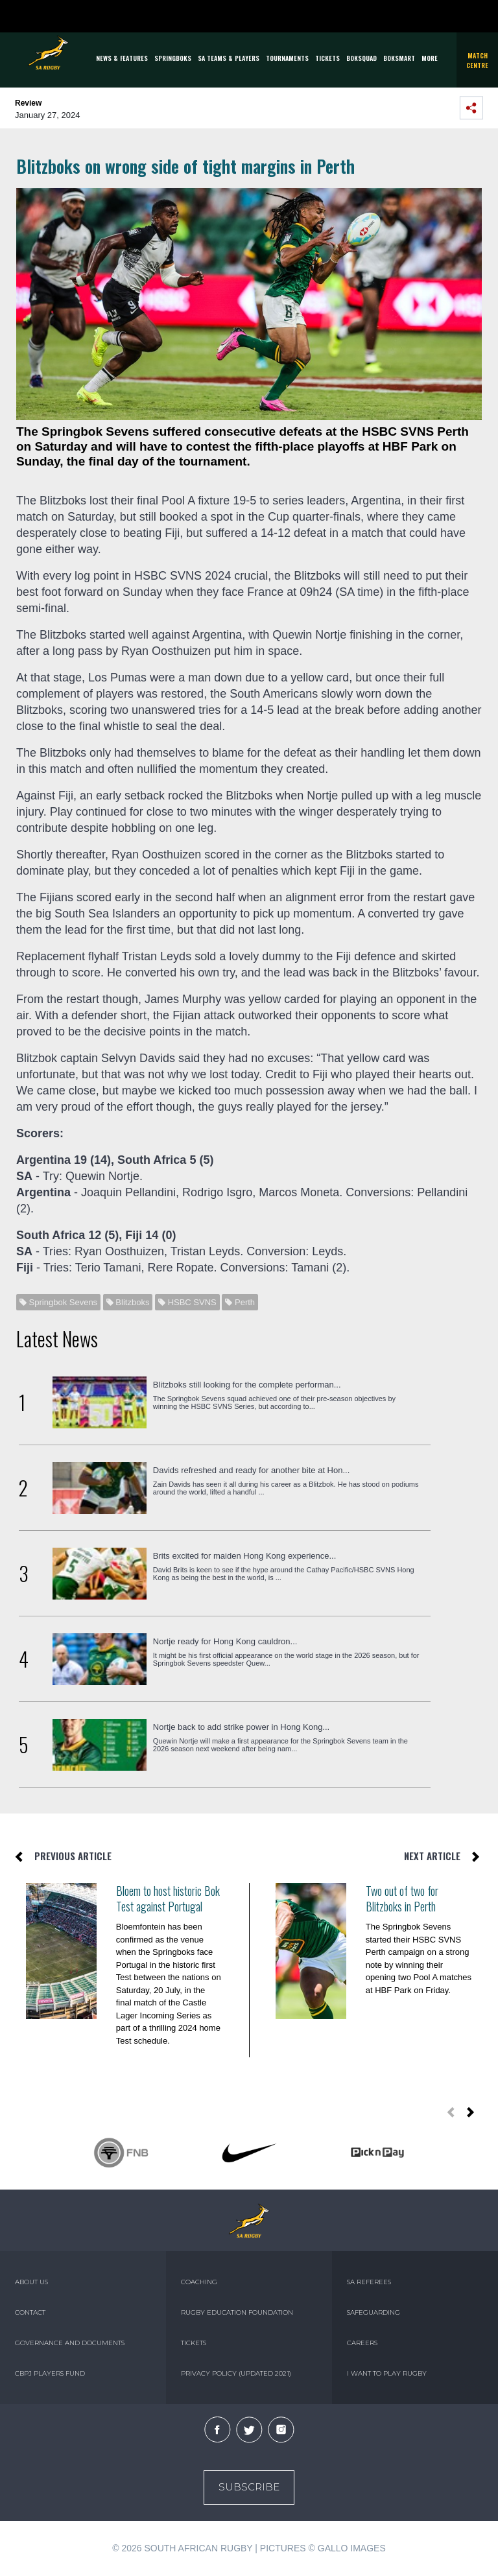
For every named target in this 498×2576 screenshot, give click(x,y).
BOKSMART (399, 58)
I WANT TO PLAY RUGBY (387, 2373)
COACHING (199, 2282)
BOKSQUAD (361, 58)
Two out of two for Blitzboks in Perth (402, 1898)
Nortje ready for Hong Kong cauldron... (225, 1641)
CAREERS (362, 2343)
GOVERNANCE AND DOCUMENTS (69, 2343)
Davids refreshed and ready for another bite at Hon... (251, 1470)
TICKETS (327, 58)
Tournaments (287, 58)
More (429, 58)
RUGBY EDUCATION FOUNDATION (237, 2312)
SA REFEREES (369, 2282)
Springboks (172, 58)
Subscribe (249, 2487)
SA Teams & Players (228, 58)
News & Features (122, 58)
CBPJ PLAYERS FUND (50, 2373)
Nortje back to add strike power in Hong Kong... (241, 1727)
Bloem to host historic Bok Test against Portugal (168, 1898)
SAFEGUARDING (373, 2312)
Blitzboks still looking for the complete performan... (247, 1384)
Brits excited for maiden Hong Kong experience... (245, 1556)
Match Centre (477, 60)
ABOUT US (31, 2282)
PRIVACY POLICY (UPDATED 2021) (236, 2373)
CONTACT (30, 2312)
